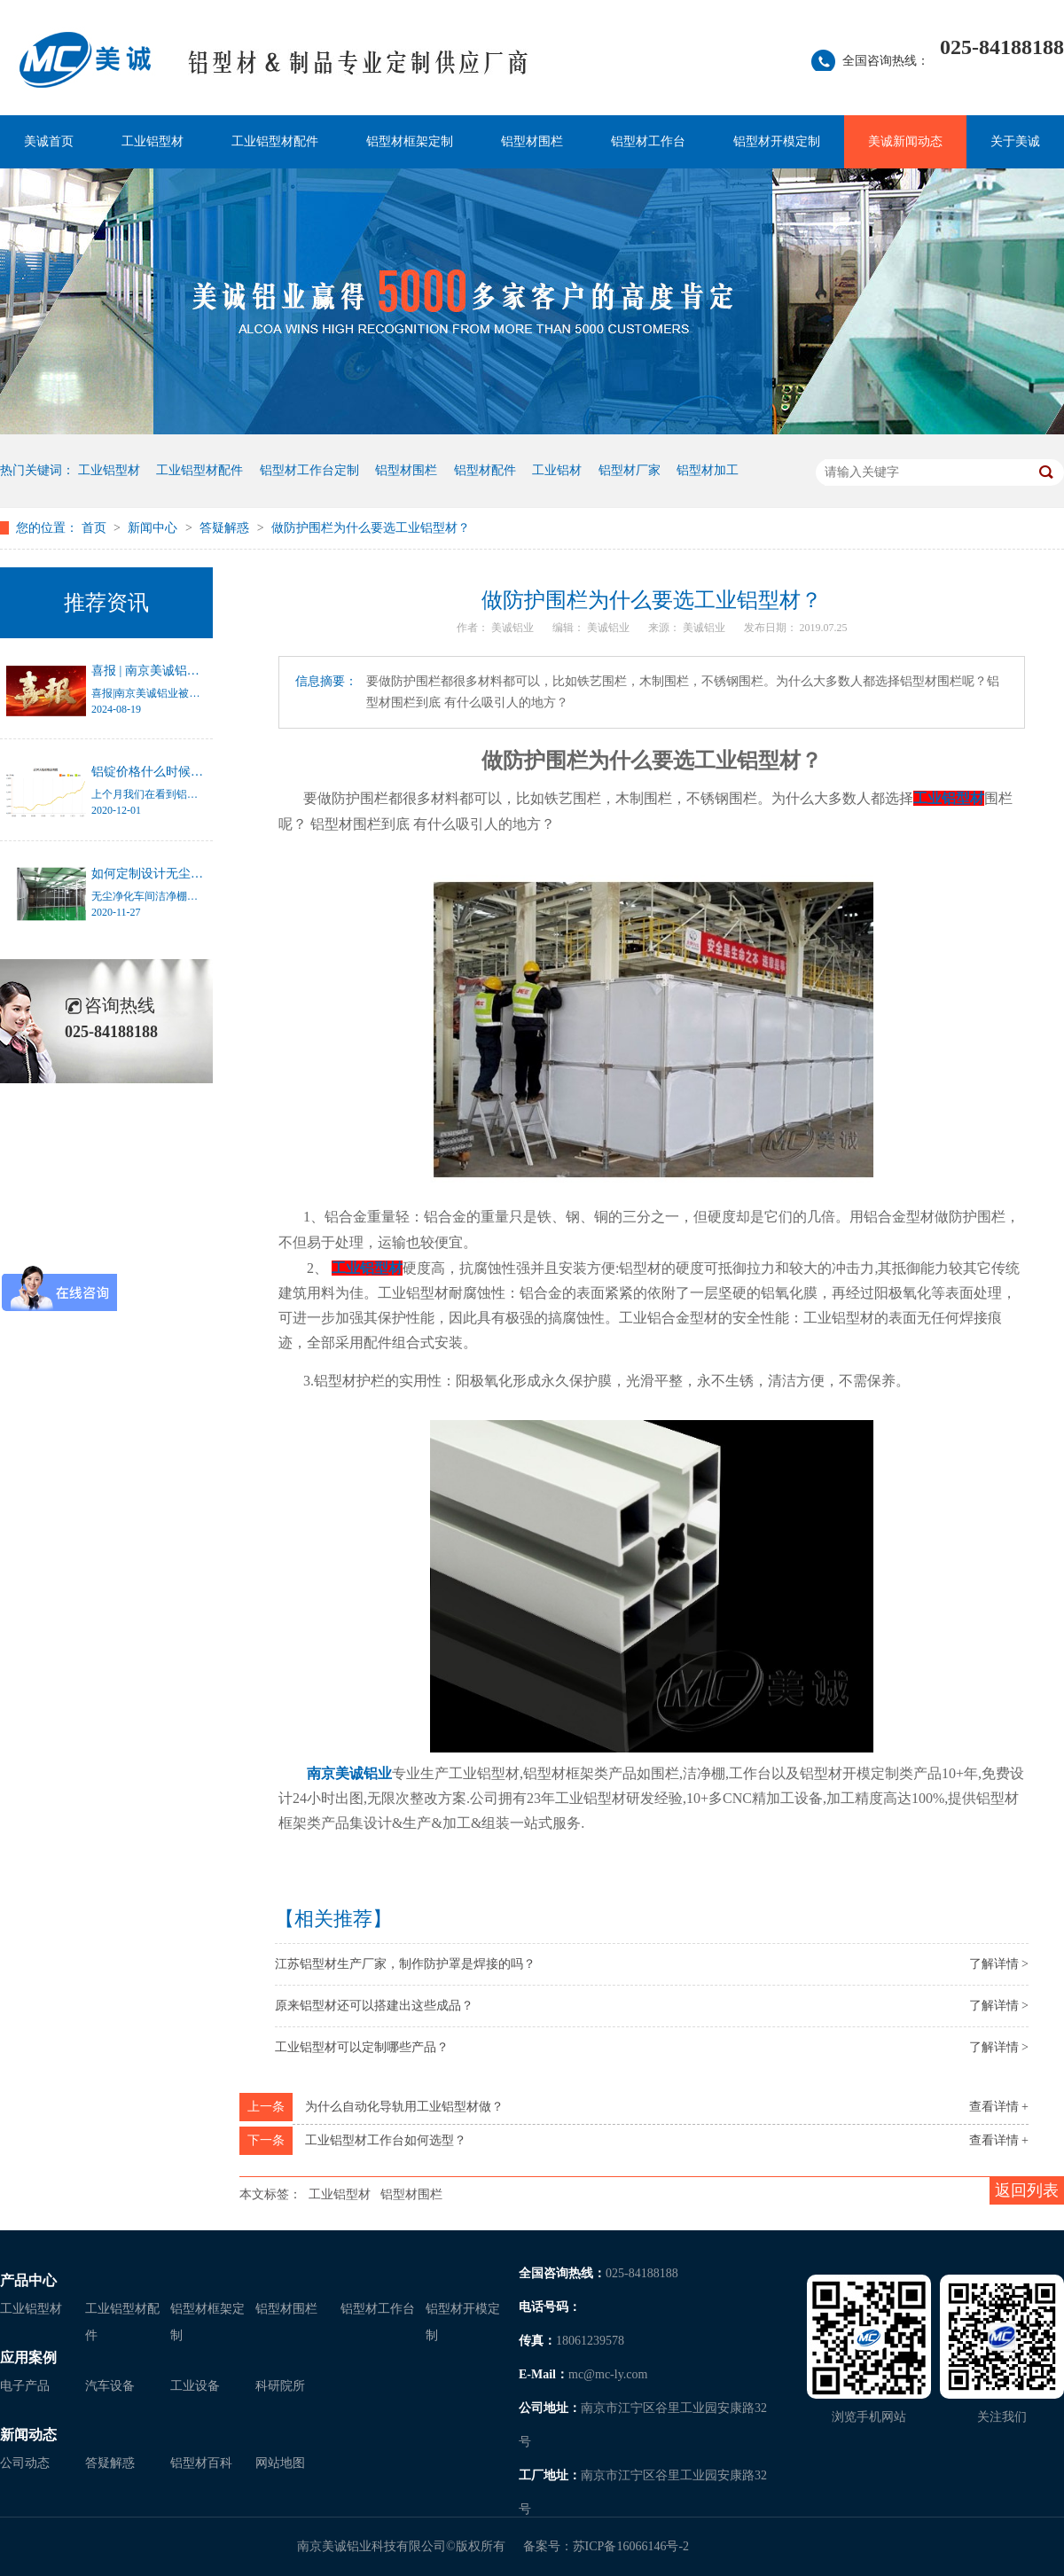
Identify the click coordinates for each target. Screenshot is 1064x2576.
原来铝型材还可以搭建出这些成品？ (374, 2005)
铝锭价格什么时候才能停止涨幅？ (184, 771)
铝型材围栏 (532, 141)
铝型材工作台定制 (309, 470)
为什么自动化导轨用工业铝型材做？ (404, 2106)
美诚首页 (49, 141)
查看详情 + (999, 2106)
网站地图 (280, 2463)
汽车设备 (110, 2386)
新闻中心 (154, 528)
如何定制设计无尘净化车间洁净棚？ (190, 873)
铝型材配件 (485, 470)
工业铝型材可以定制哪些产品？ (362, 2047)
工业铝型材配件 (274, 141)
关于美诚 (1015, 141)
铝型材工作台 (648, 141)
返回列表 (1027, 2190)
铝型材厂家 (629, 470)
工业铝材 (557, 470)
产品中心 (28, 2280)
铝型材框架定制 (409, 141)
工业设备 (195, 2386)
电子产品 (25, 2386)
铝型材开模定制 (776, 141)
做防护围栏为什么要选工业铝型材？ (370, 528)
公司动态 (25, 2463)
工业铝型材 (152, 141)
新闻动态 (28, 2434)
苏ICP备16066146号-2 (631, 2546)
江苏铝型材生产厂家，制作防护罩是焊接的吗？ (405, 1964)
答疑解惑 (226, 528)
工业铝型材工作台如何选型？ (385, 2140)
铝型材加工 (708, 470)
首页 (96, 528)
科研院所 (280, 2386)
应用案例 (28, 2357)
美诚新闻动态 (905, 141)
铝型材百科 (201, 2463)
